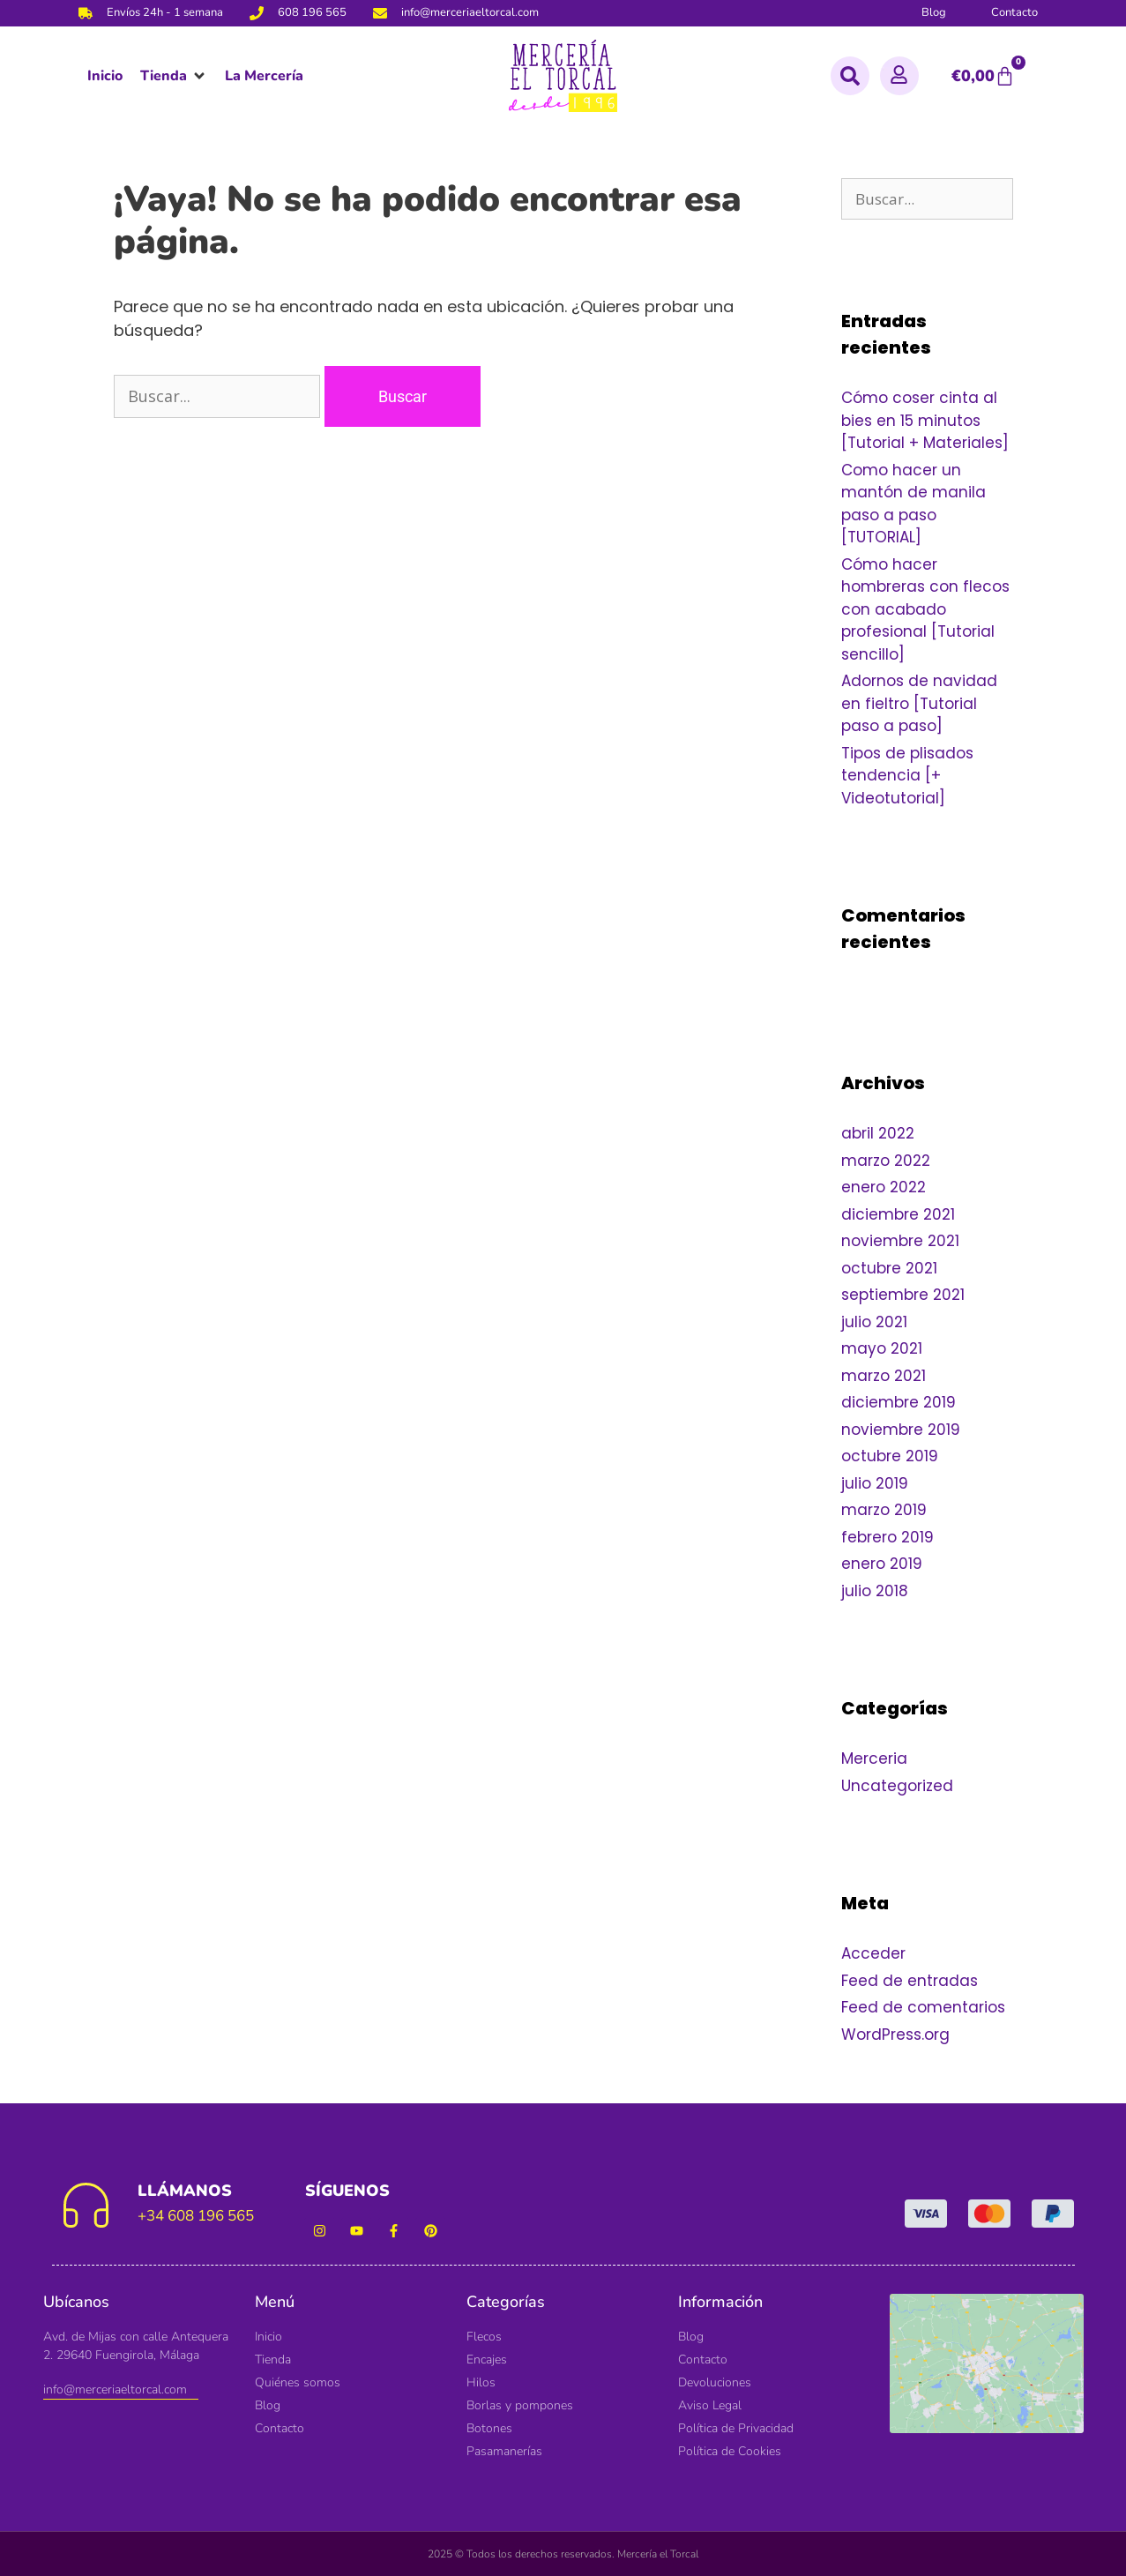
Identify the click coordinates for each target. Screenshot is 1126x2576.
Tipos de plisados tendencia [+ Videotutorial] (907, 776)
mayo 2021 (881, 1348)
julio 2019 (874, 1483)
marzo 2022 (885, 1160)
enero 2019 (881, 1563)
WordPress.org (895, 2034)
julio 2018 (874, 1591)
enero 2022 (883, 1187)
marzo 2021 (883, 1375)
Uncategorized (897, 1785)
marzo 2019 (884, 1509)
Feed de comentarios (923, 2007)
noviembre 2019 (900, 1429)
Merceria (874, 1758)
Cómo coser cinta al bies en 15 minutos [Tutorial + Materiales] (925, 420)
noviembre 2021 (900, 1240)
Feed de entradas (909, 1980)
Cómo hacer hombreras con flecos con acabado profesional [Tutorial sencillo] (925, 609)
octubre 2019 (889, 1456)
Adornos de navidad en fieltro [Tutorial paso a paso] (919, 703)
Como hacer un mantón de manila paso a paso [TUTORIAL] (913, 504)
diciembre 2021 (898, 1214)
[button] (173, 76)
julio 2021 (874, 1322)
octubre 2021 (889, 1268)
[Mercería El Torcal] (987, 2373)
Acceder (873, 1953)
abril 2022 (877, 1133)
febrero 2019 (887, 1537)
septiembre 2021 (903, 1294)
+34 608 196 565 (196, 2216)
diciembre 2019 (898, 1402)
